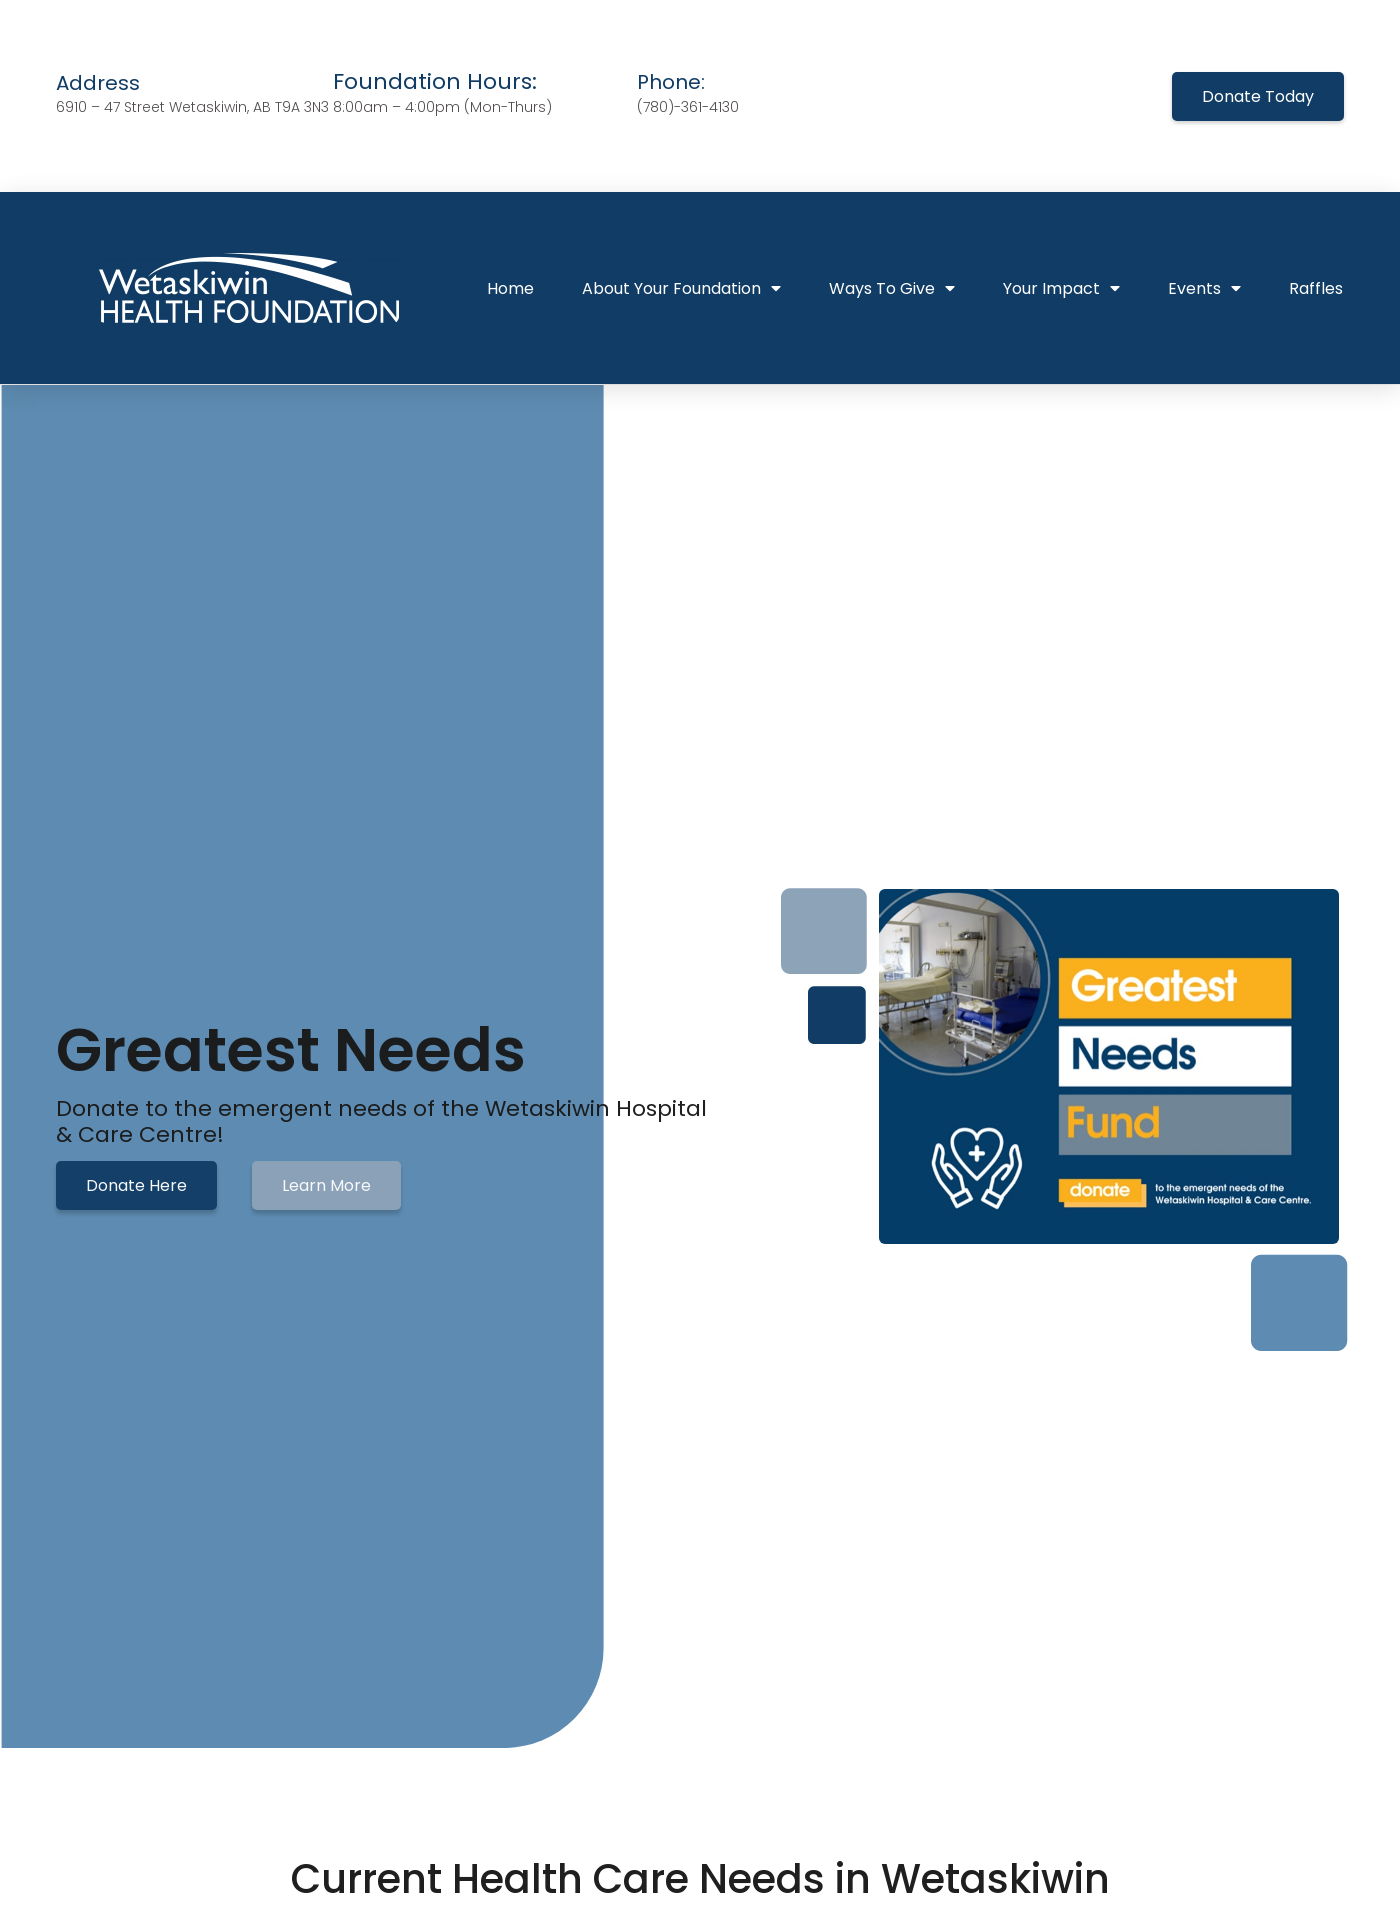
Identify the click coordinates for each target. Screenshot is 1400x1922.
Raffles (1316, 288)
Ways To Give (892, 288)
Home (510, 288)
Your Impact (1061, 288)
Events (1204, 288)
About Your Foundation (681, 288)
